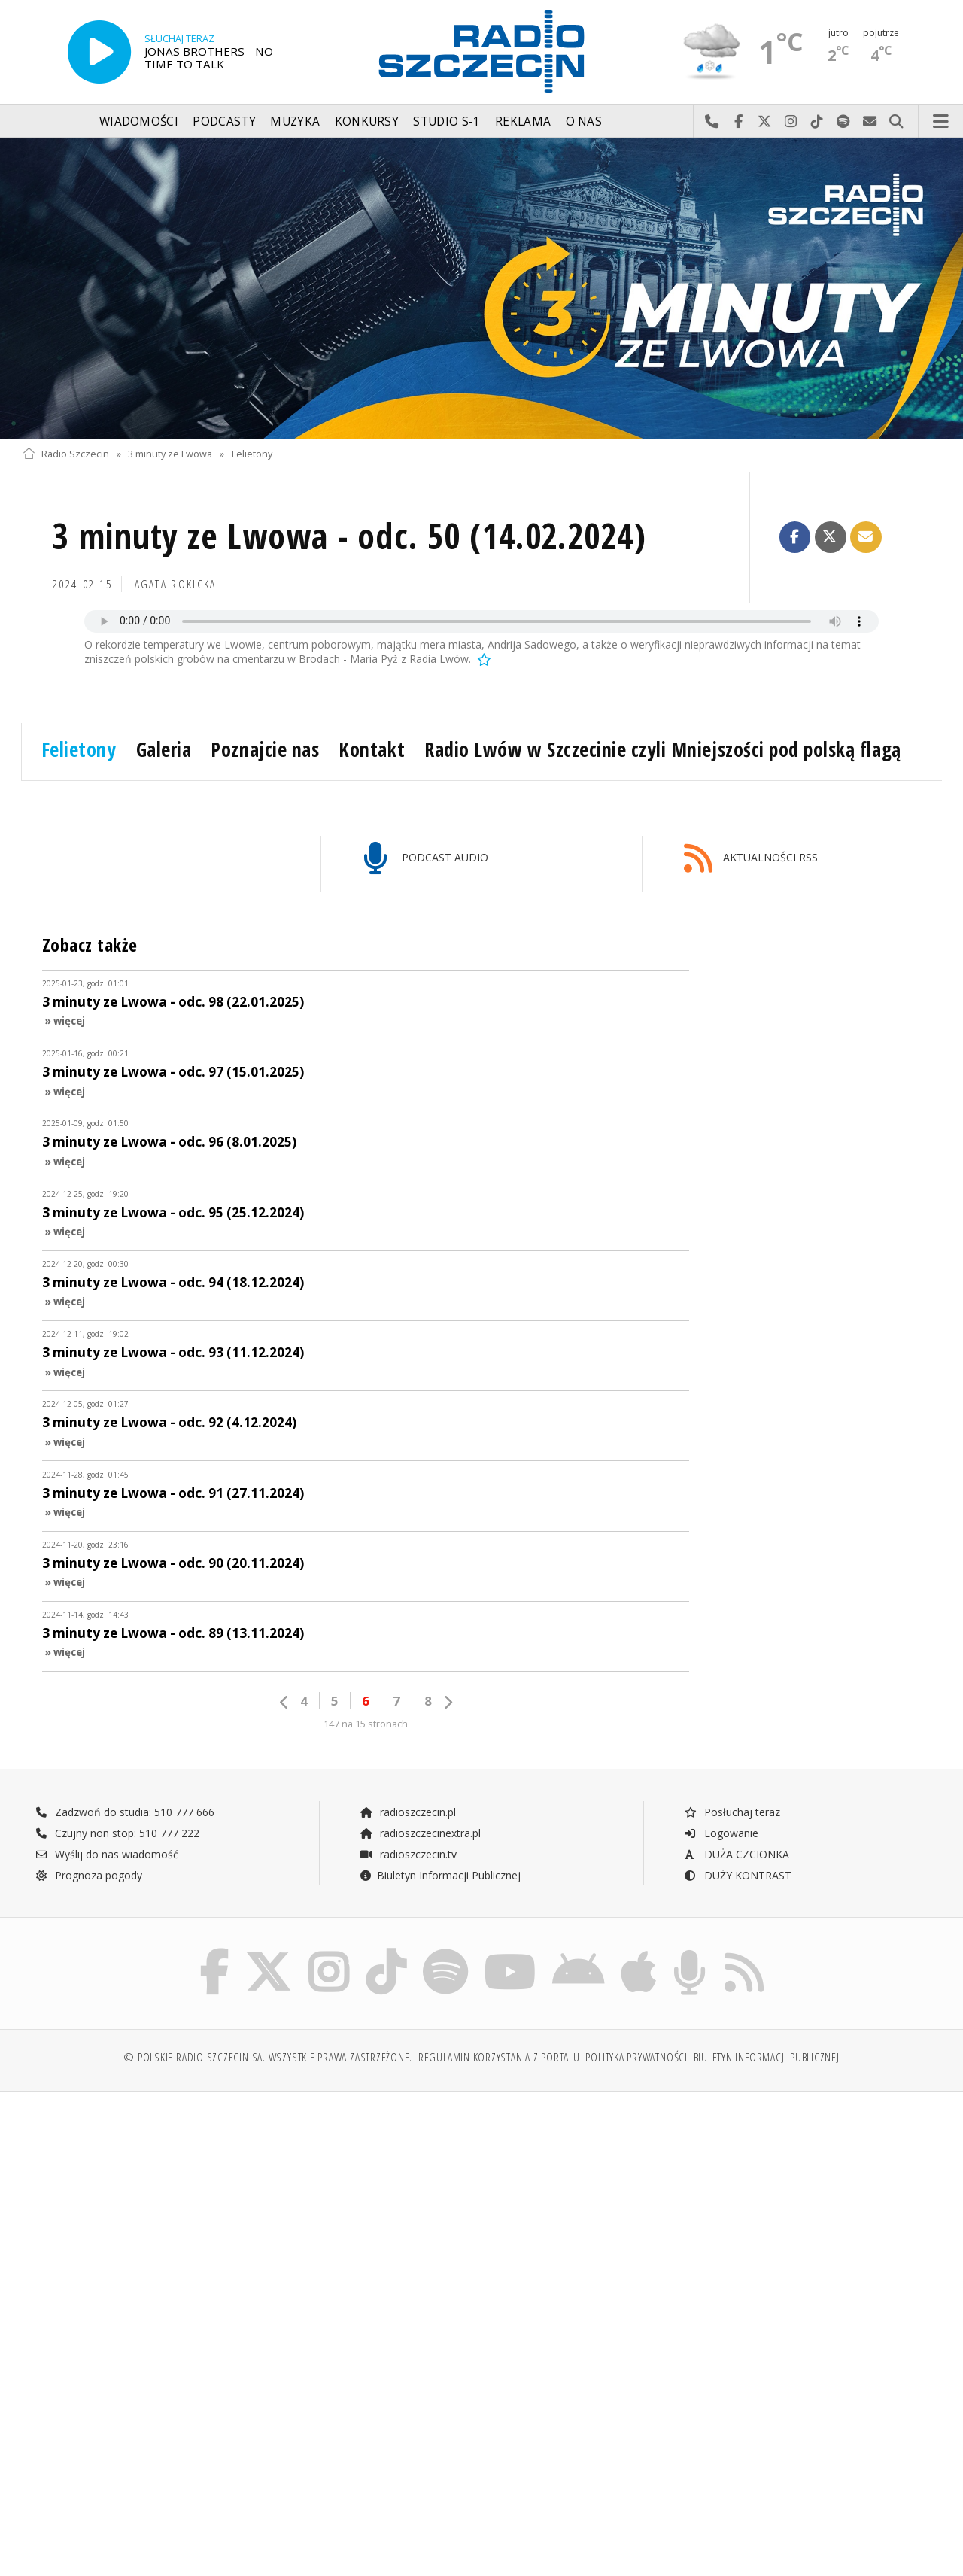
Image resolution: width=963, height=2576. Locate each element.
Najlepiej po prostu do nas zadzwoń (712, 122)
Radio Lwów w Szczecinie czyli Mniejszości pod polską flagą (662, 749)
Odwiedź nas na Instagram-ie (791, 122)
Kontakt (372, 749)
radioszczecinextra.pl (420, 1833)
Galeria (164, 749)
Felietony (252, 454)
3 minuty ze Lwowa (170, 454)
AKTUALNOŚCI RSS (751, 859)
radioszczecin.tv (408, 1854)
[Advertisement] (250, 2218)
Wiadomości (138, 121)
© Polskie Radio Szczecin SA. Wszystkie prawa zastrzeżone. (267, 2057)
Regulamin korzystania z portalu (499, 2057)
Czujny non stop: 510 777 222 (117, 1833)
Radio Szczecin (65, 454)
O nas (584, 121)
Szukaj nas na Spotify (844, 122)
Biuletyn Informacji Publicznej (440, 1875)
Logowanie (720, 1833)
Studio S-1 (446, 121)
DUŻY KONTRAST (737, 1875)
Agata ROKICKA (176, 584)
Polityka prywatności (636, 2057)
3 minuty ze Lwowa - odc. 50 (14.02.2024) (349, 536)
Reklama (523, 121)
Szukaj (896, 122)
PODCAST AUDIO (426, 859)
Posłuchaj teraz (731, 1812)
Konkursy (367, 121)
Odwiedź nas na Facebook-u (738, 122)
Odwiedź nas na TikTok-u (817, 122)
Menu (941, 122)
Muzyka (295, 121)
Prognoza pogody (89, 1875)
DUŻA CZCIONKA (736, 1854)
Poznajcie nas (265, 749)
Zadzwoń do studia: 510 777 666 (125, 1812)
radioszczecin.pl (407, 1812)
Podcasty (224, 121)
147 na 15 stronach (366, 1724)
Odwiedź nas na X (765, 122)
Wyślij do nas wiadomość (870, 122)
